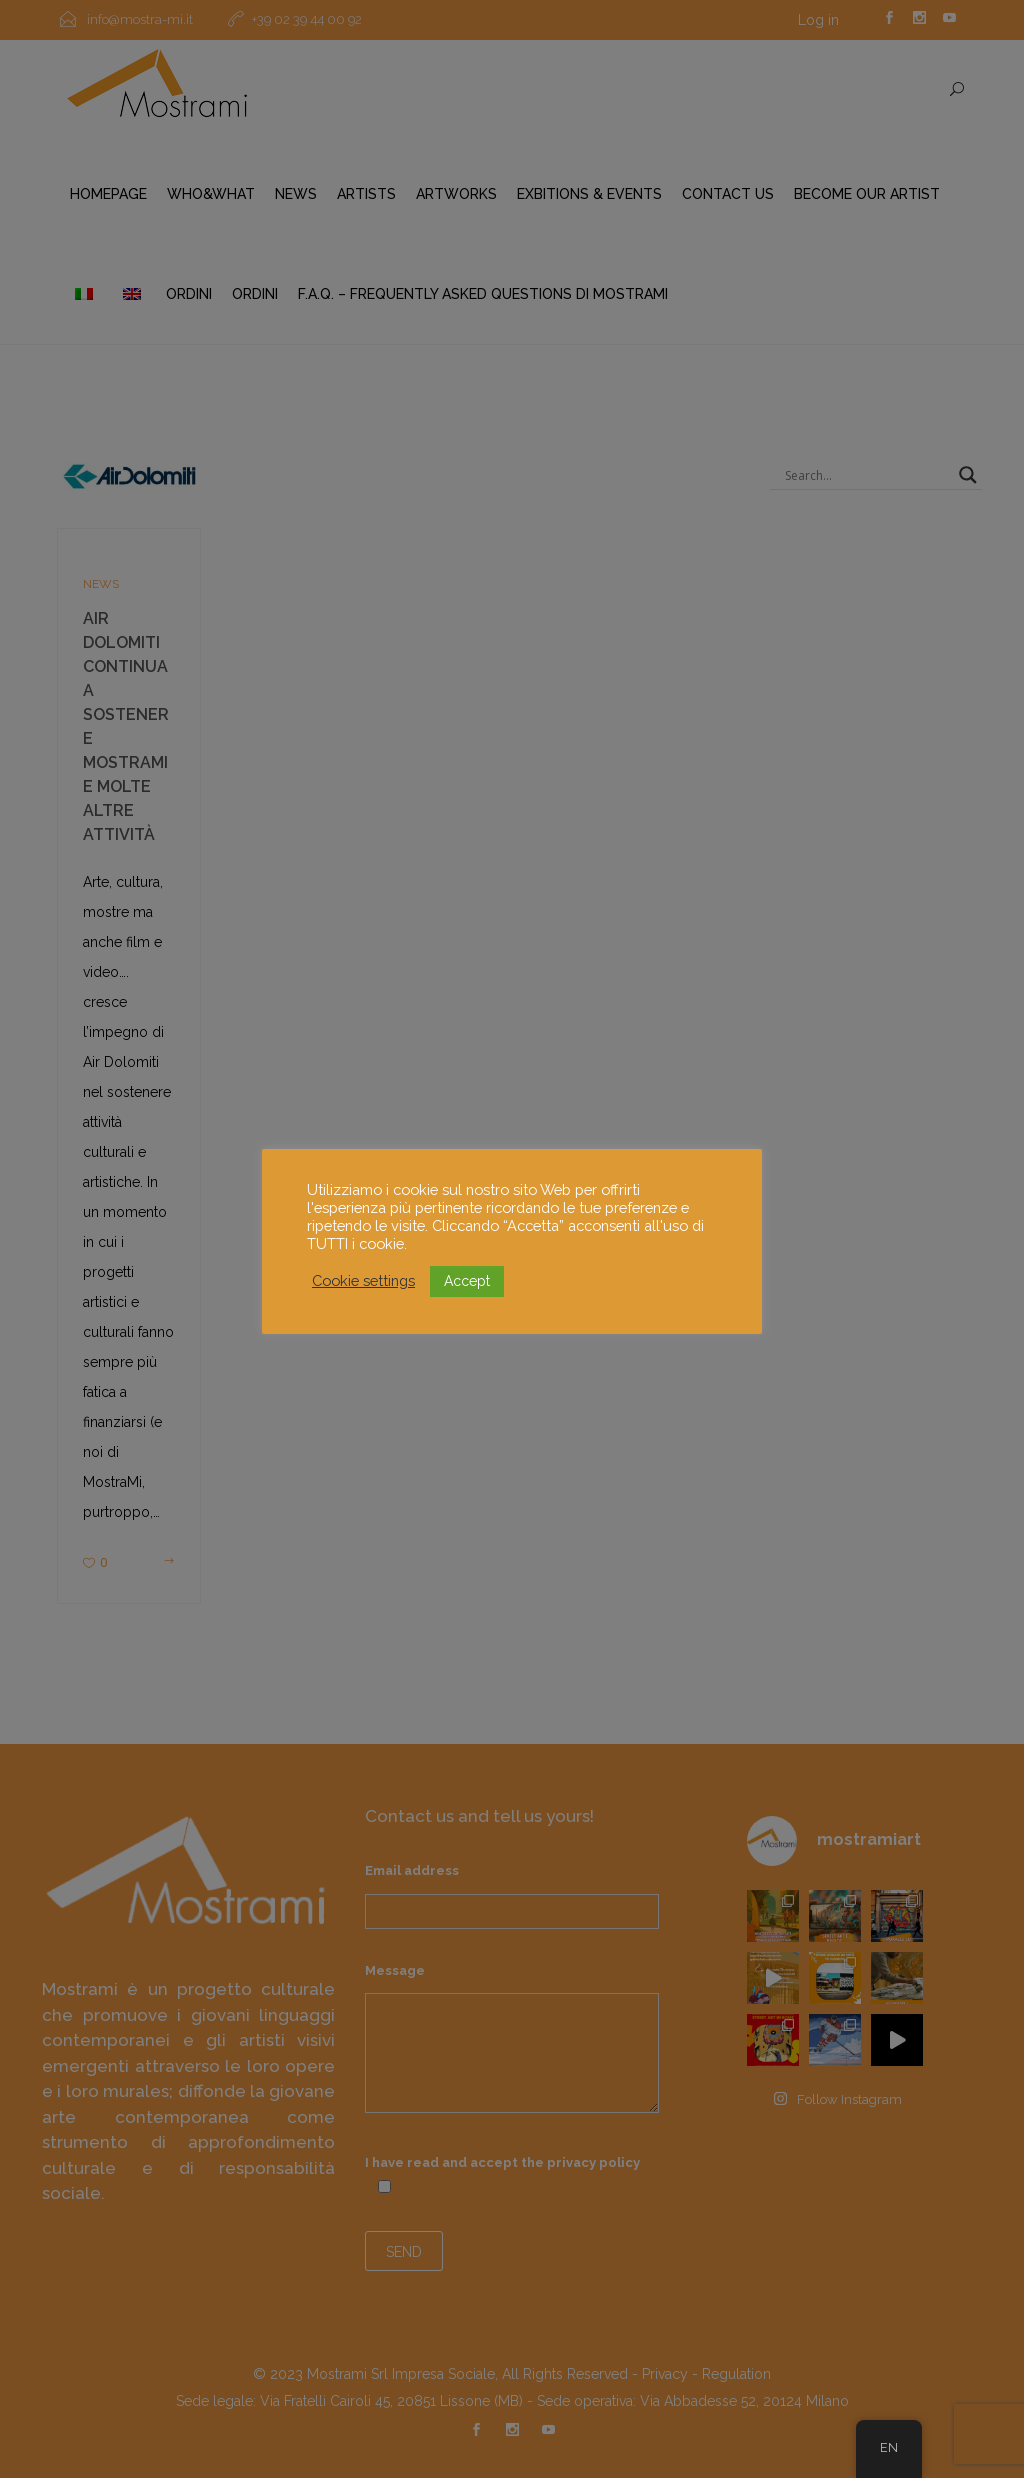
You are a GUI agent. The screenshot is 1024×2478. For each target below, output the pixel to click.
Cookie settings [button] (363, 1280)
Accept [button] (467, 1281)
